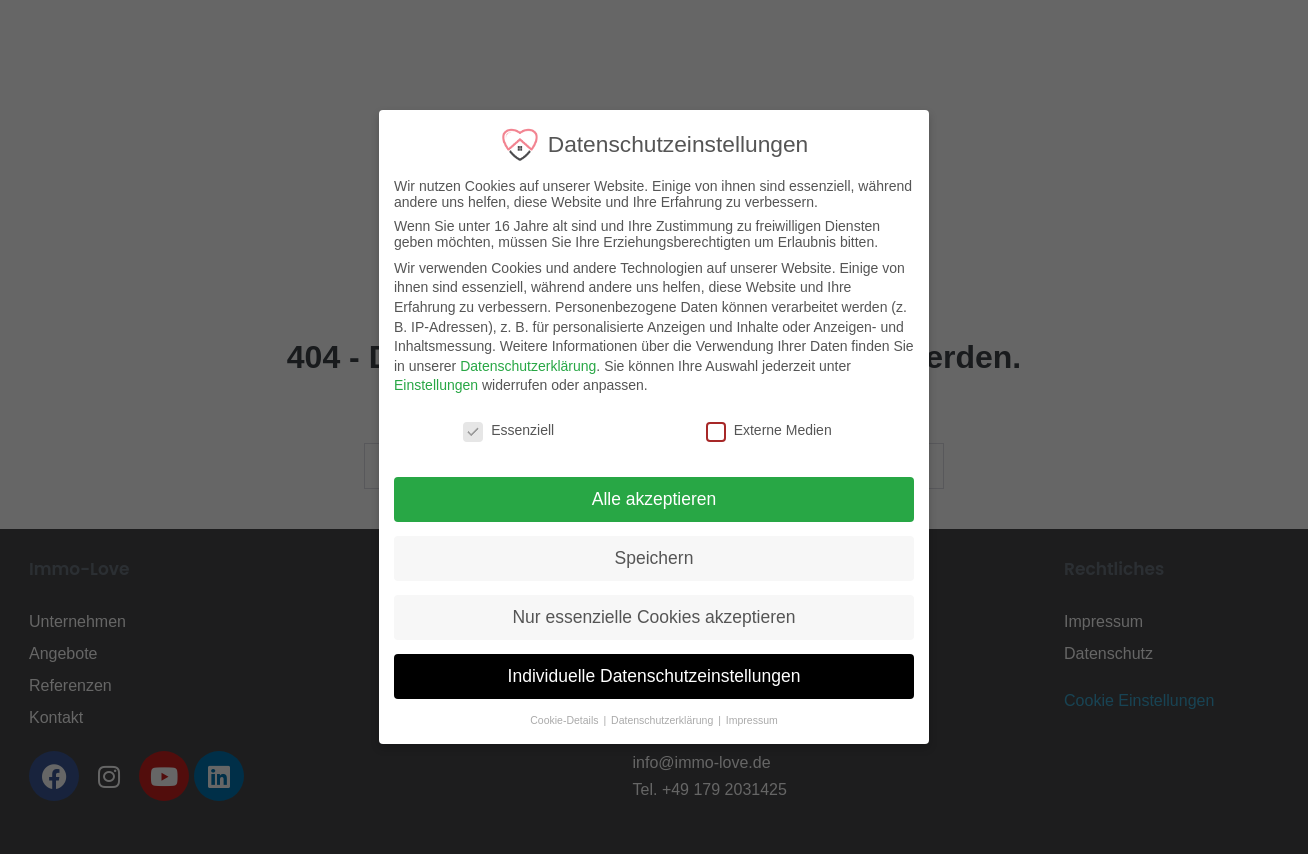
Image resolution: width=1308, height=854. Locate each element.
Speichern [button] (644, 558)
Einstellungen (427, 385)
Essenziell (499, 430)
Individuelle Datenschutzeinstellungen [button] (644, 676)
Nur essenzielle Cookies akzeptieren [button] (644, 617)
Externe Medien (760, 430)
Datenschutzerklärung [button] (654, 720)
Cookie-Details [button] (556, 720)
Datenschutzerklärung (519, 366)
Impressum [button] (743, 720)
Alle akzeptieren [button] (645, 499)
